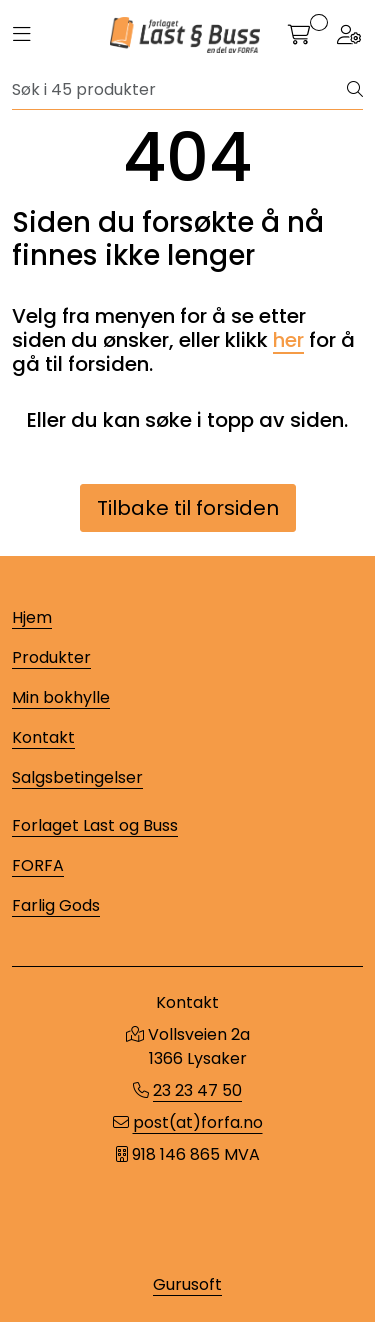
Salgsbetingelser (77, 777)
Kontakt (43, 737)
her (288, 340)
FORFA (38, 865)
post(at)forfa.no (198, 1122)
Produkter (51, 657)
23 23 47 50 (197, 1090)
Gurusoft (187, 1284)
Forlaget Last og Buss (95, 825)
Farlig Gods (56, 905)
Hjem (32, 617)
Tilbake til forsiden (188, 508)
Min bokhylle (61, 697)
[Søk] (180, 90)
